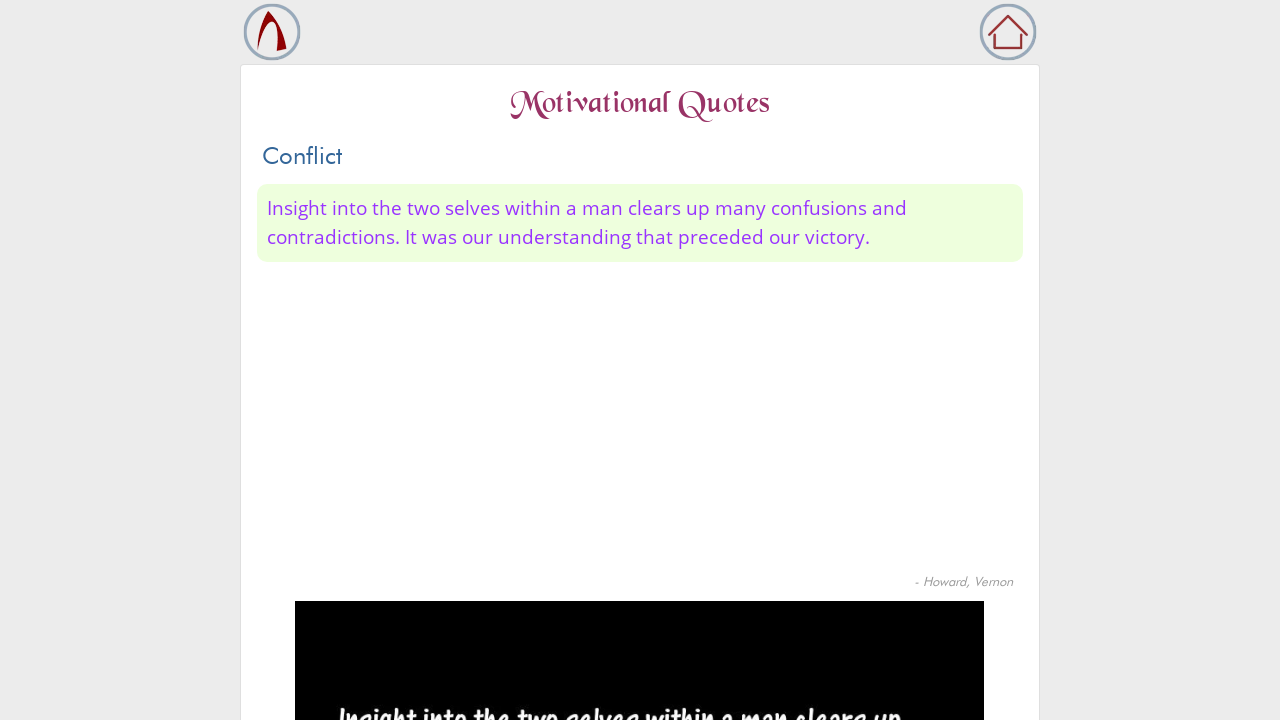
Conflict (302, 155)
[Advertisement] (640, 422)
